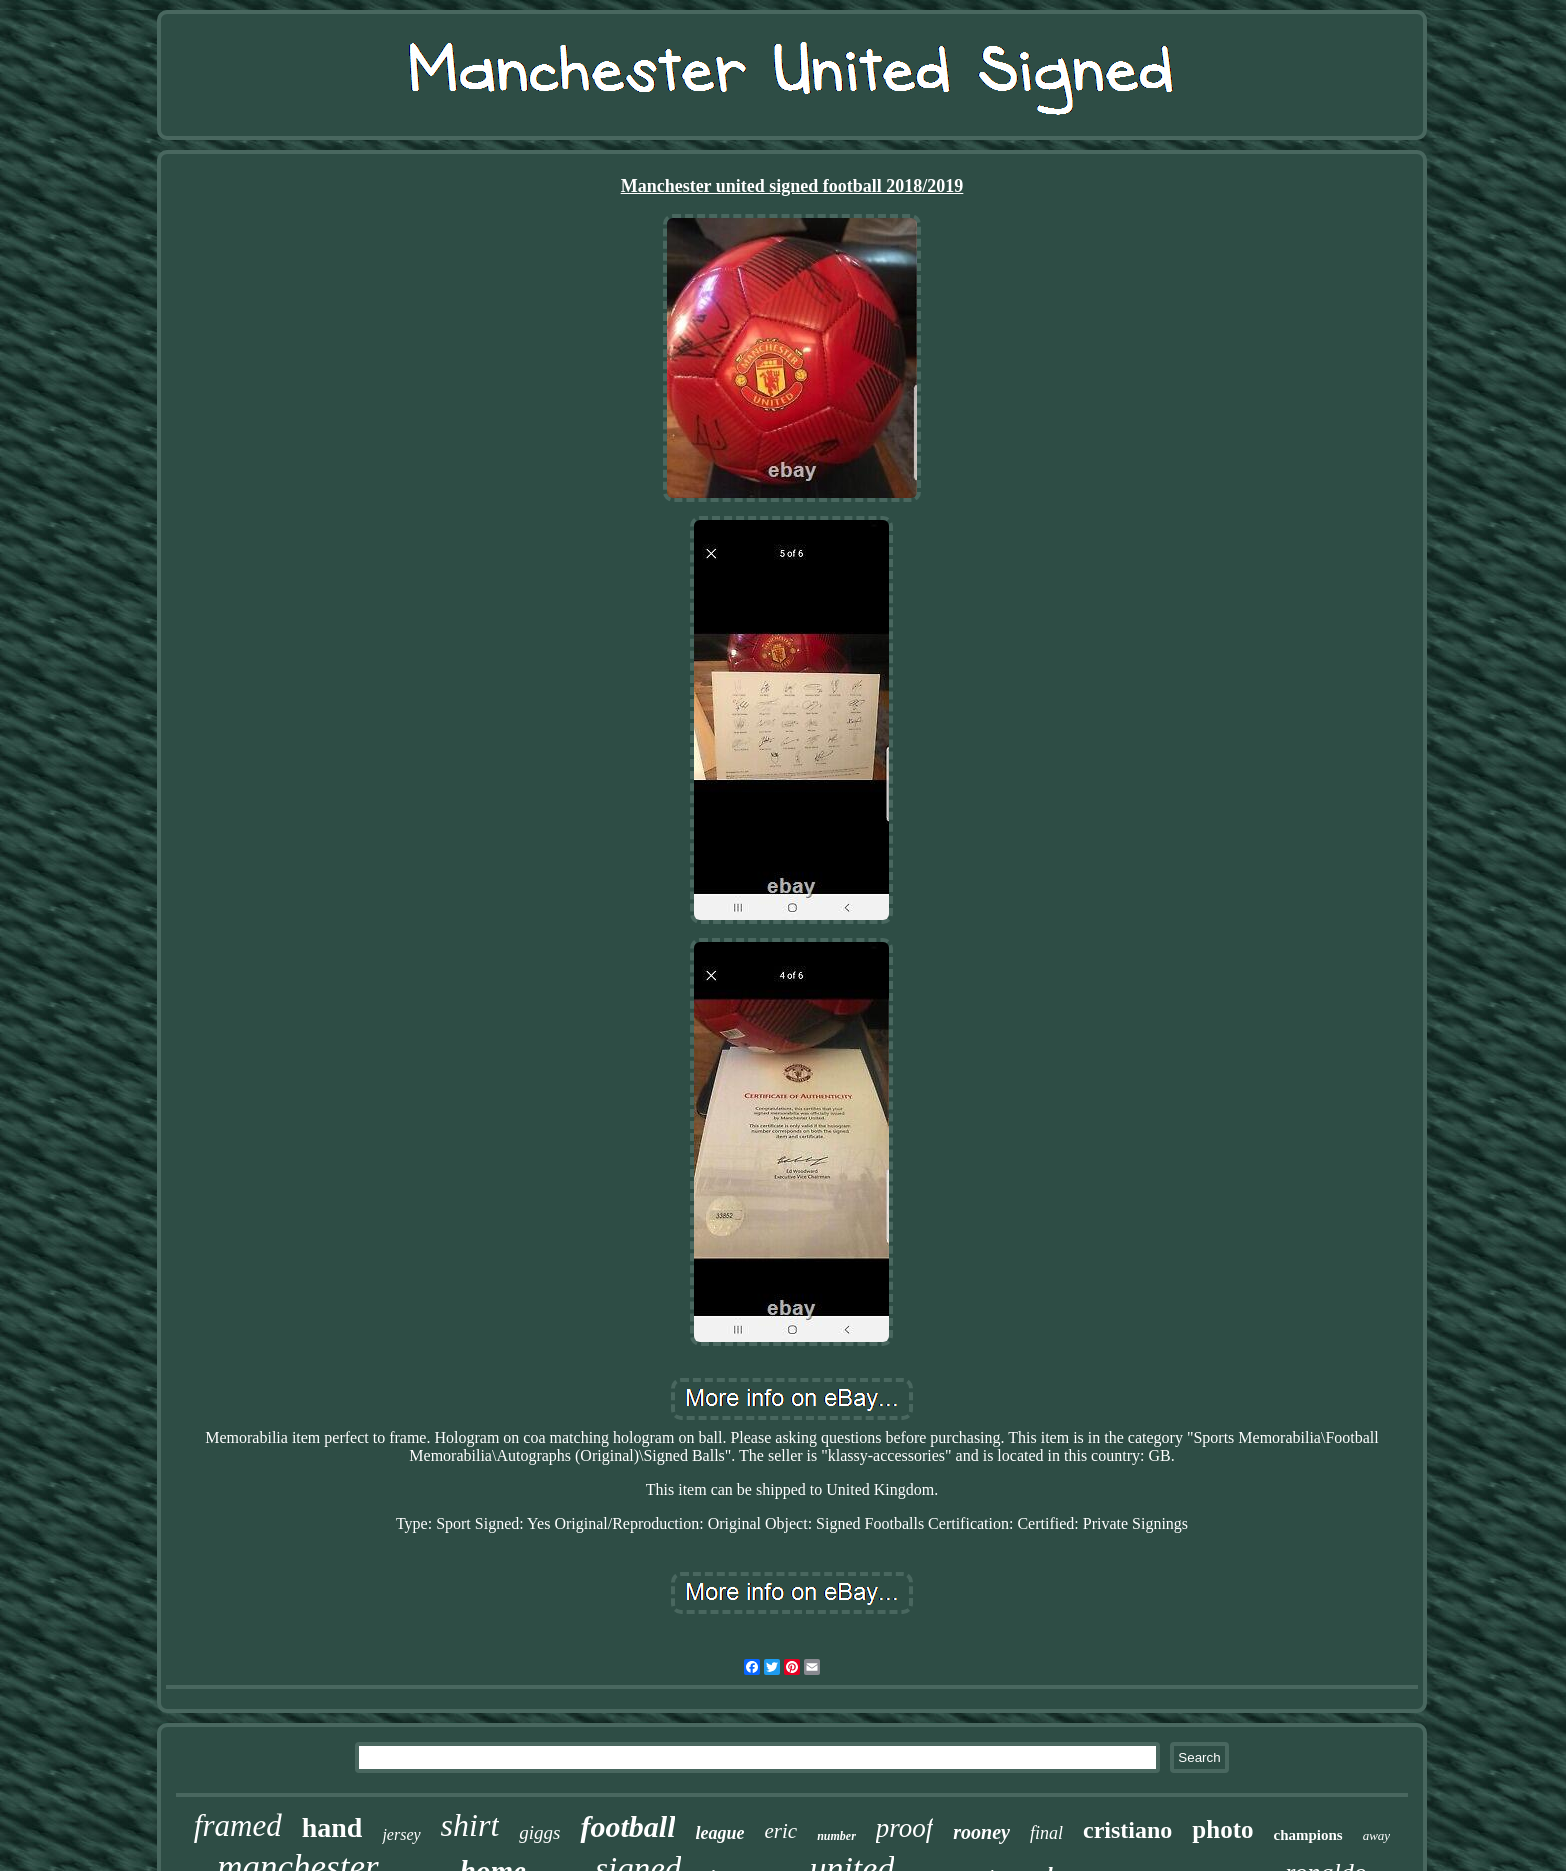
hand (332, 1827)
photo (1222, 1829)
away (1376, 1835)
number (836, 1836)
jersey (401, 1834)
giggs (539, 1832)
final (1046, 1833)
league (719, 1833)
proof (905, 1828)
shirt (470, 1825)
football (627, 1826)
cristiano (1127, 1830)
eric (780, 1831)
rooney (981, 1832)
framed (238, 1825)
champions (1307, 1835)
